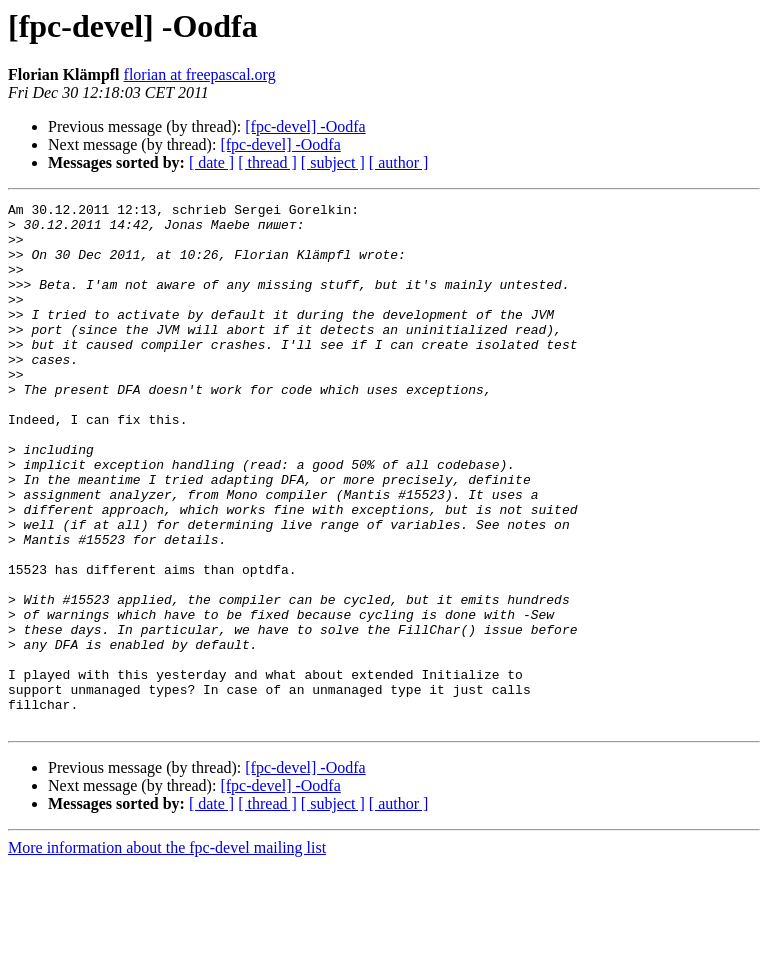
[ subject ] (333, 162)
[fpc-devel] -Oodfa (305, 126)
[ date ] (211, 162)
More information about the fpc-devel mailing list (167, 952)
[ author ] (399, 162)
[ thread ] (267, 162)
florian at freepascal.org (200, 74)
